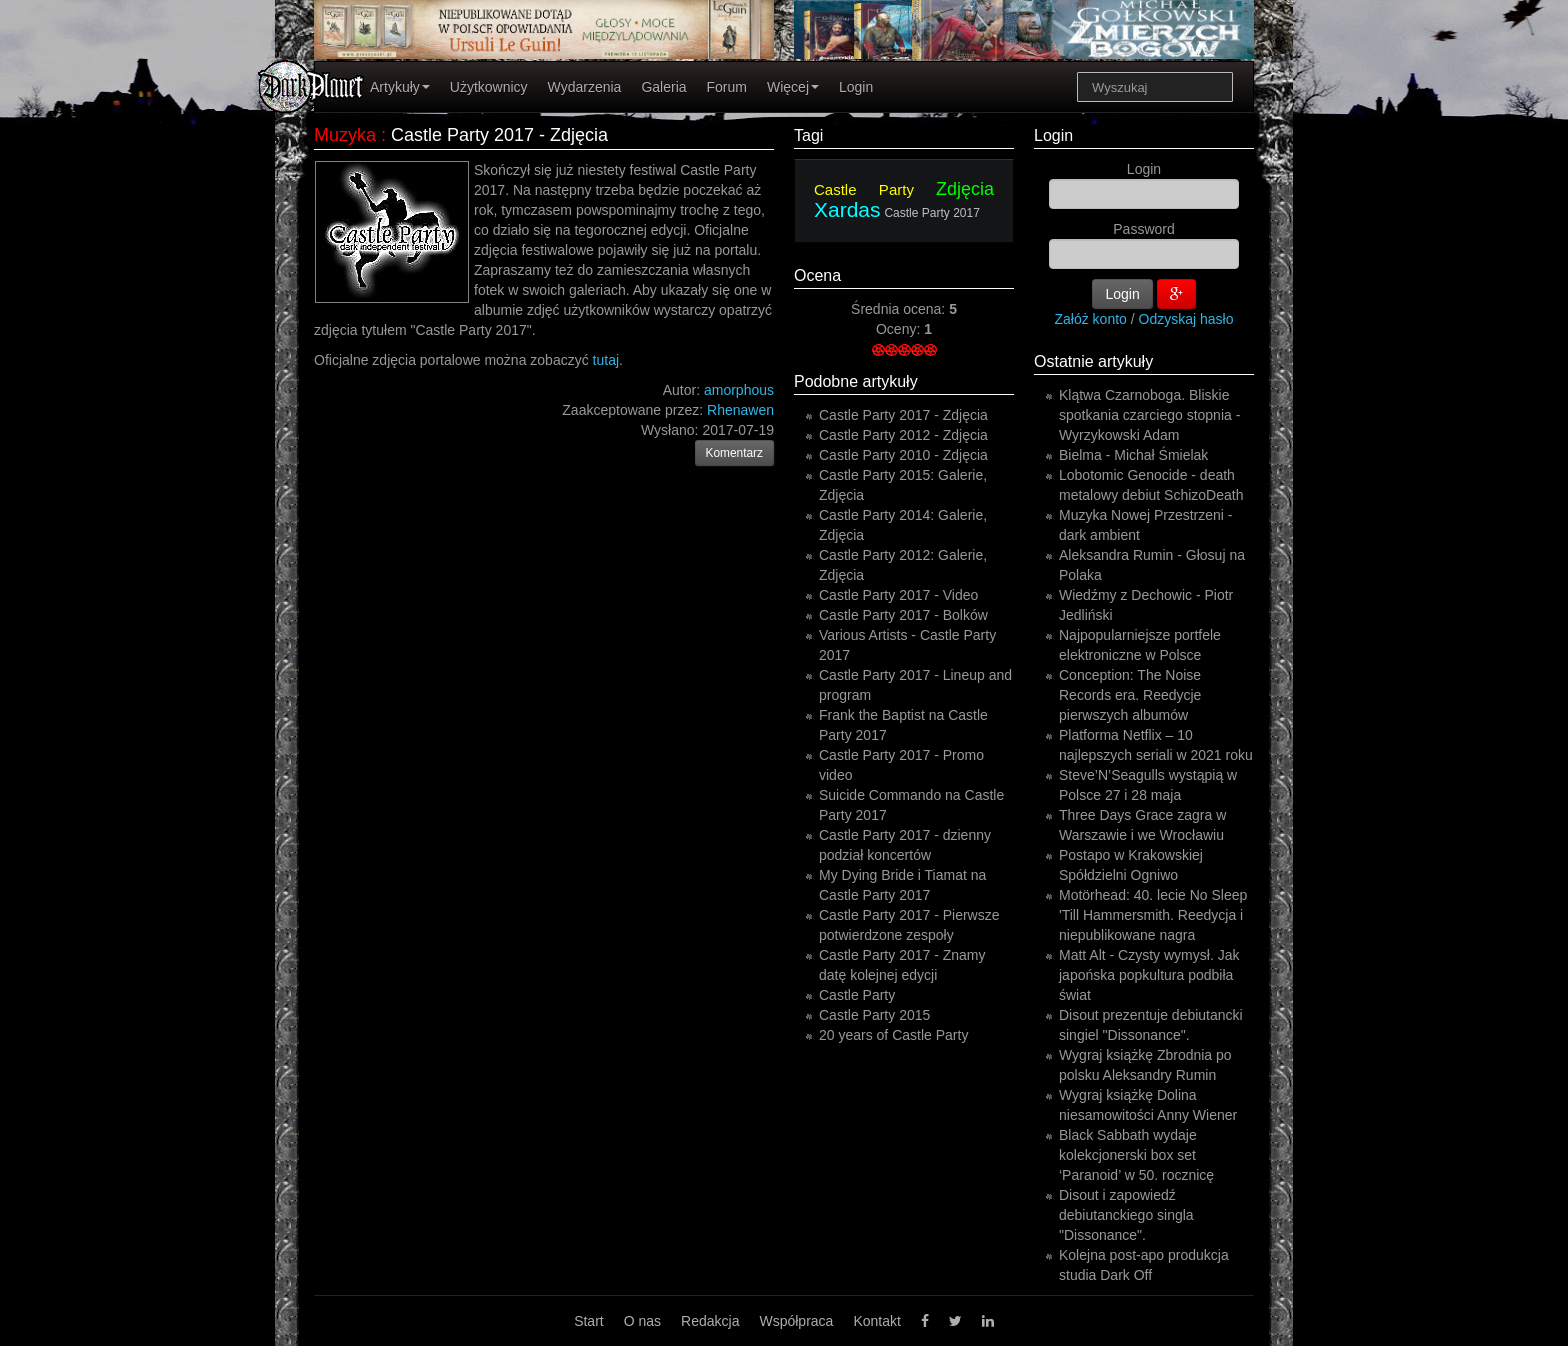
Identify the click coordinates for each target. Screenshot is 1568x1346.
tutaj (606, 360)
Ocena (817, 275)
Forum (727, 87)
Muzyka (345, 135)
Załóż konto (1091, 319)
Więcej (793, 87)
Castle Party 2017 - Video (898, 595)
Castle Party (864, 189)
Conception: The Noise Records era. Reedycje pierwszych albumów (1130, 695)
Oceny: (900, 329)
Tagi (808, 135)
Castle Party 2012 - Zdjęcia (903, 435)
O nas (642, 1321)
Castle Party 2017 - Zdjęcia (903, 415)
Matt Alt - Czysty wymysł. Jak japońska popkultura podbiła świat (1149, 975)
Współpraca (796, 1321)
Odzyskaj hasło (1186, 319)
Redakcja (710, 1321)
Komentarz (735, 453)
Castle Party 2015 (874, 1015)
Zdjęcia (965, 189)
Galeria (663, 87)
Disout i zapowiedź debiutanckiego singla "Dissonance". (1126, 1215)
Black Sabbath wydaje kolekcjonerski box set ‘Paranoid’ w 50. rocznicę (1136, 1155)
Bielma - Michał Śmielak (1133, 455)
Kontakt (876, 1321)
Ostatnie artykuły (1093, 361)
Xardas (847, 209)
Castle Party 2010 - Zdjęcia (903, 455)
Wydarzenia (585, 87)
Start (589, 1321)
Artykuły (400, 87)
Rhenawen (740, 410)
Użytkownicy (489, 87)
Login (856, 87)
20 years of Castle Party (893, 1035)
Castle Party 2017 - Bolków (903, 615)
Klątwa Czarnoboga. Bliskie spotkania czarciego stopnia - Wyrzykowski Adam (1149, 415)
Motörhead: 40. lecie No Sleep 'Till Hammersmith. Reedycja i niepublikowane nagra (1153, 915)
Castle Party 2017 (931, 213)
